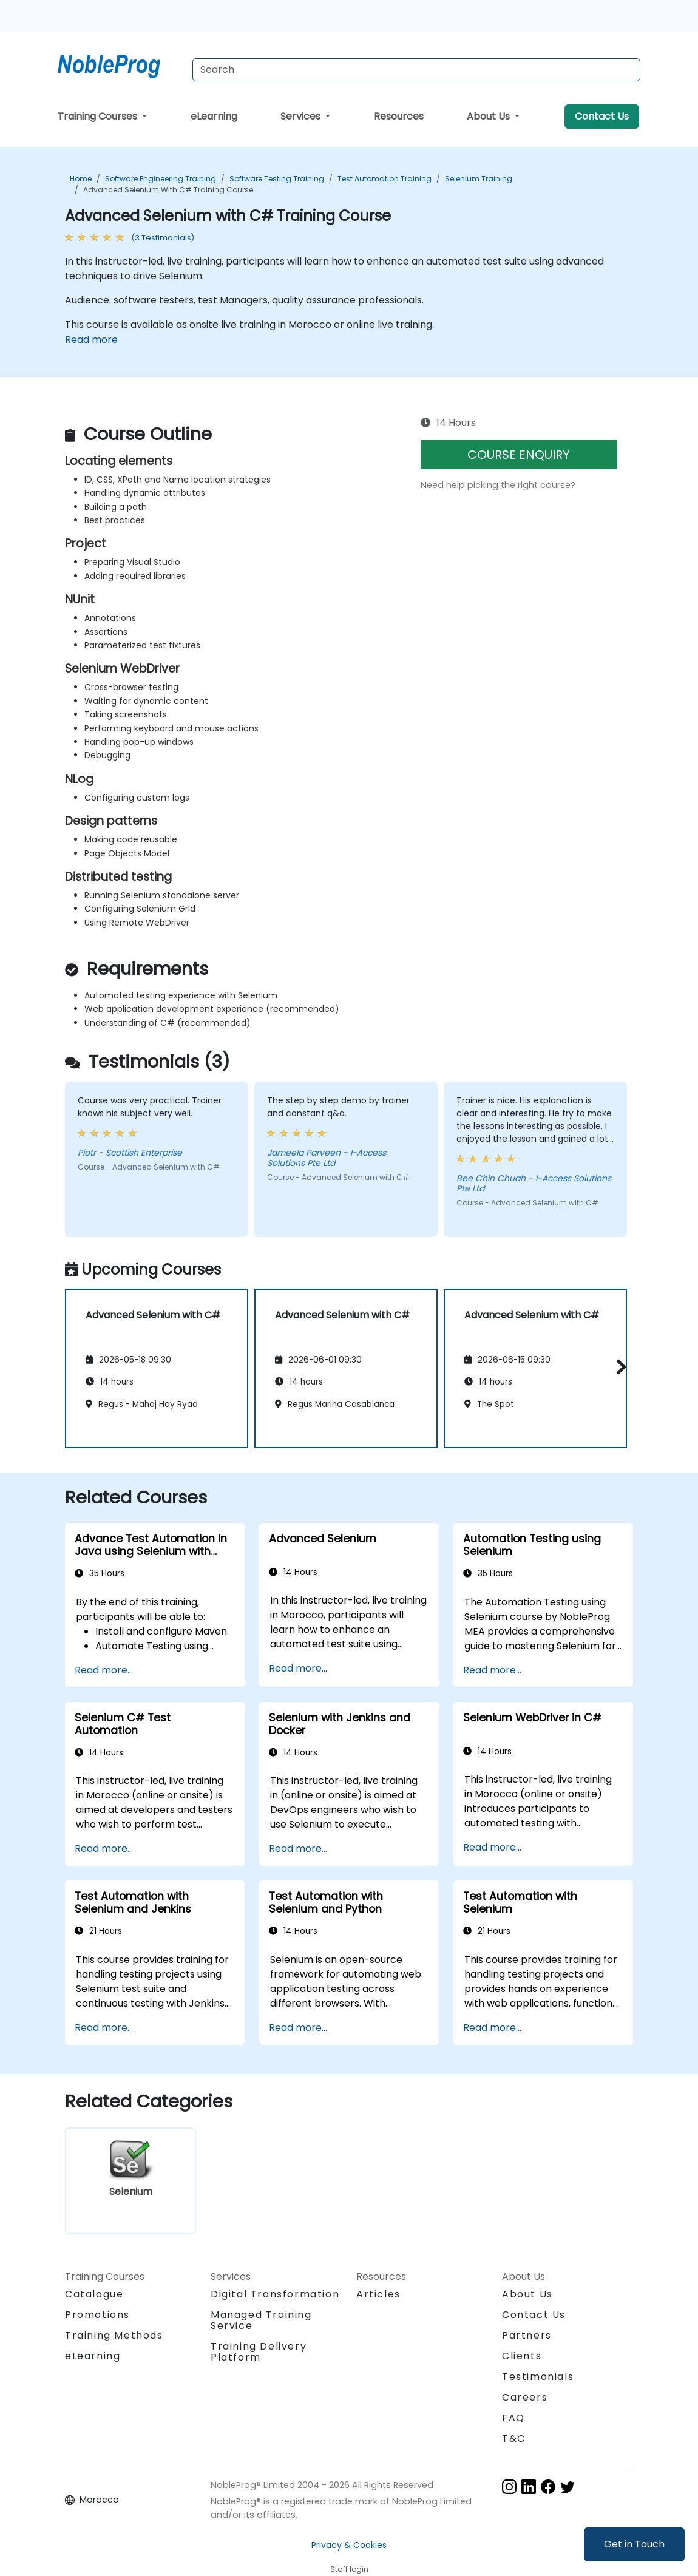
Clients (521, 2356)
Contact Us (602, 116)
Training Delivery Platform (259, 2351)
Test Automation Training (384, 179)
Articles (378, 2294)
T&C (514, 2439)
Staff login (349, 2569)
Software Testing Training (276, 179)
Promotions (97, 2315)
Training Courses (99, 116)
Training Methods (114, 2335)
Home (81, 179)
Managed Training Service (261, 2320)
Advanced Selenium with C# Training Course (168, 190)
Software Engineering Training (160, 179)
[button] (618, 1366)
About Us (489, 116)
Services (301, 116)
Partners (527, 2335)
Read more (91, 340)
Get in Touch (634, 2544)
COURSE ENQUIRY (518, 454)
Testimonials (538, 2377)
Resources (399, 116)
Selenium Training (478, 179)
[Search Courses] (416, 69)
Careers (524, 2397)
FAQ (513, 2418)
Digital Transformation (275, 2294)
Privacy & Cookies (349, 2545)
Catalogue (94, 2294)
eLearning (214, 116)
